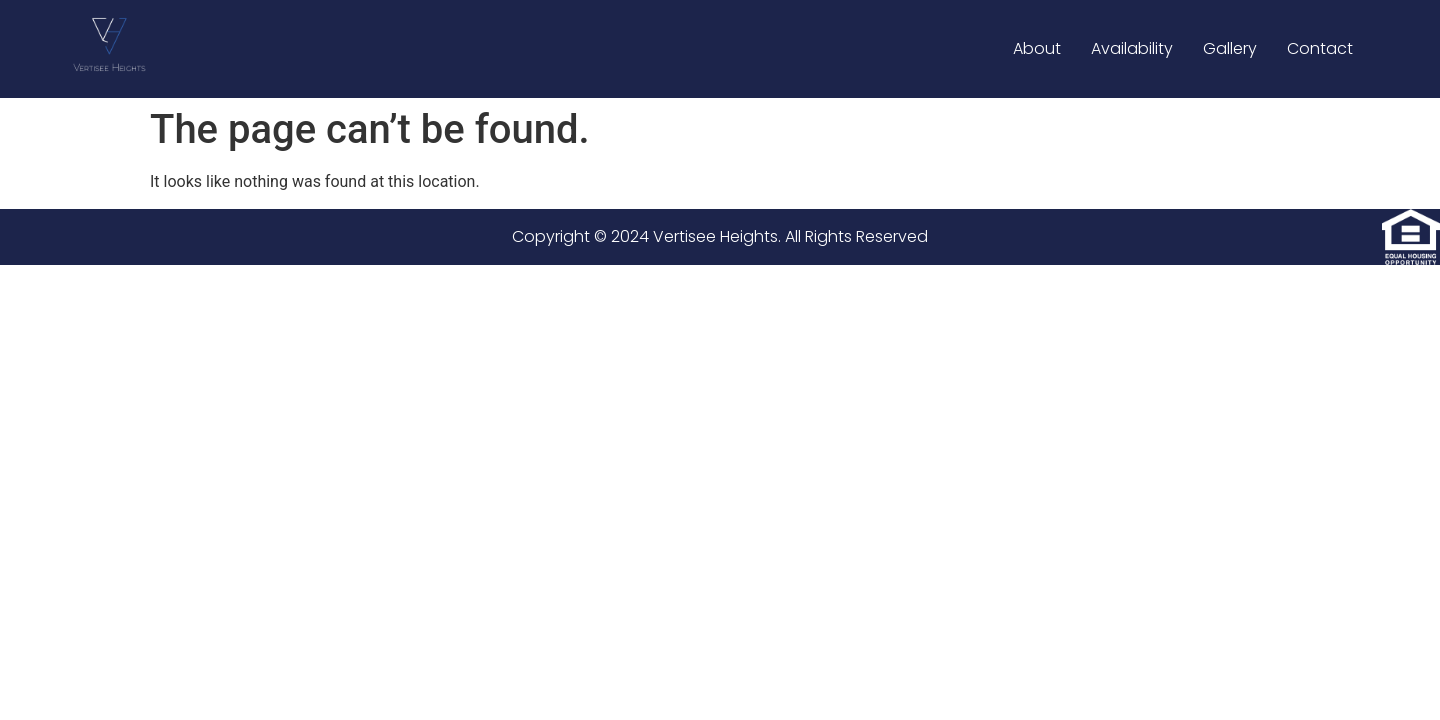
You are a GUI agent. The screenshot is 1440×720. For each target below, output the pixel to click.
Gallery (1230, 48)
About (1037, 48)
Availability (1132, 48)
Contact (1320, 48)
